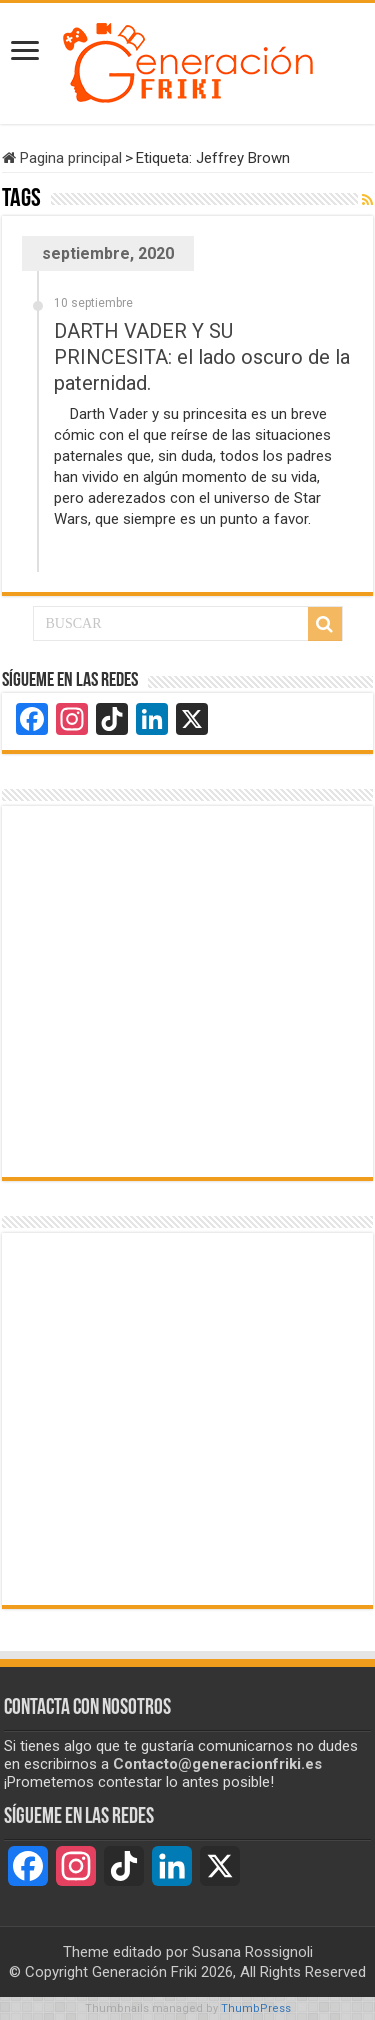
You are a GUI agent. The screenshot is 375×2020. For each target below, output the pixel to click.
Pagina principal (62, 158)
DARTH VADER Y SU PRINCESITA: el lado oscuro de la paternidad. (202, 357)
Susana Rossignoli (252, 1952)
